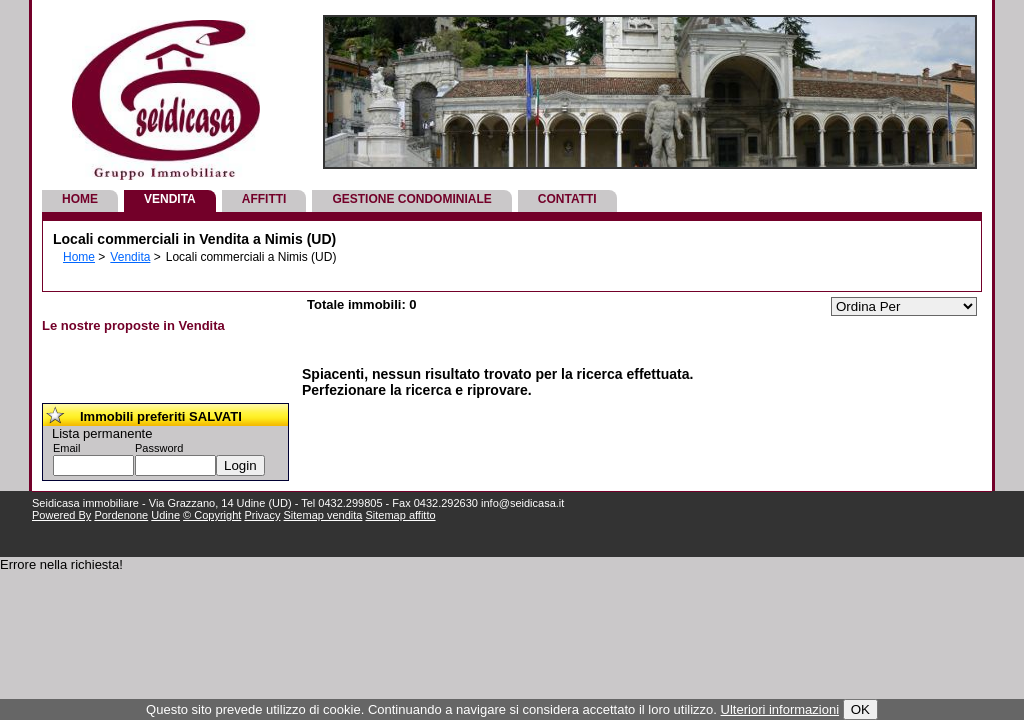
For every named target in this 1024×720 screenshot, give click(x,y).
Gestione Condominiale (411, 199)
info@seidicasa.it (522, 503)
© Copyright (212, 515)
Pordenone (121, 515)
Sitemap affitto (400, 515)
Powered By (61, 515)
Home (80, 199)
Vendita (170, 199)
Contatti (567, 199)
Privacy (262, 515)
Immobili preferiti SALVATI (161, 416)
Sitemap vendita (323, 515)
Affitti (264, 199)
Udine (165, 515)
